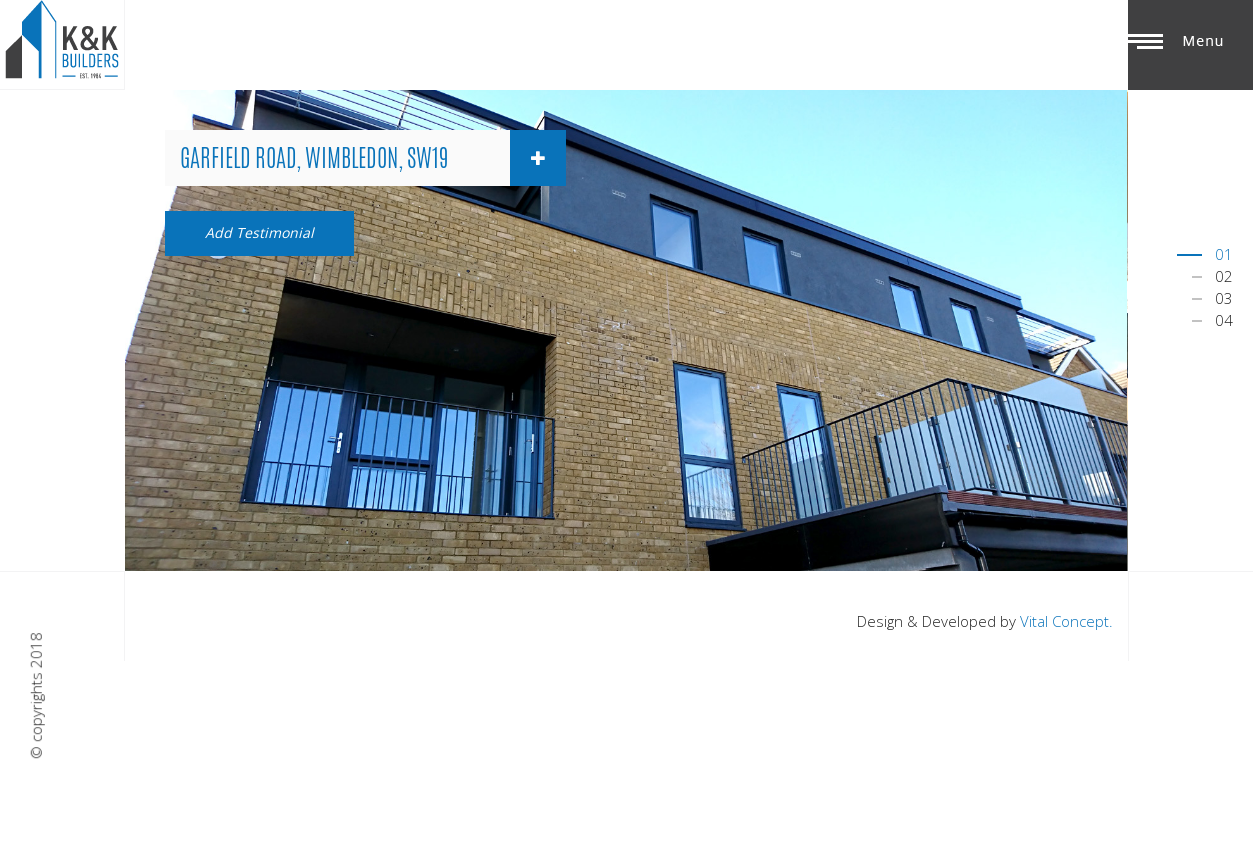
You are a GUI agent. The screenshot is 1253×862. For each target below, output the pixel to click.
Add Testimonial (259, 232)
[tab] (365, 158)
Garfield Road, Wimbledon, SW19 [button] (373, 158)
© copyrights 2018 (36, 696)
